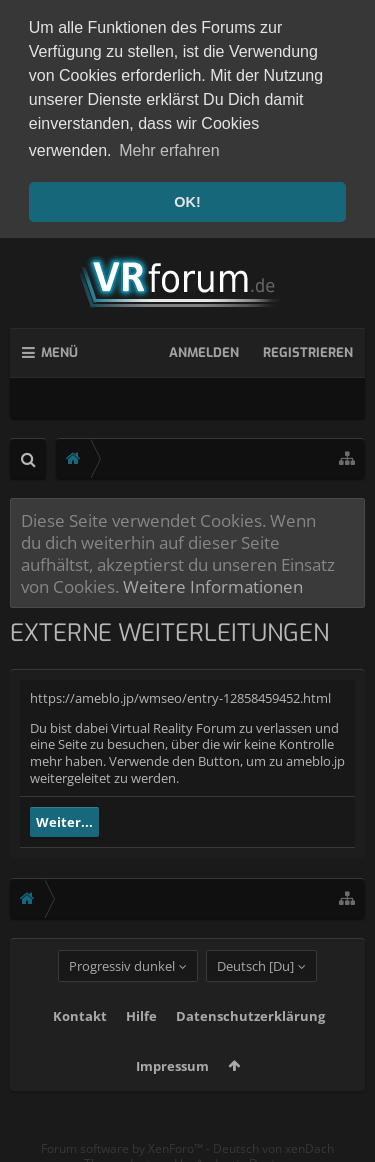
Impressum (172, 1097)
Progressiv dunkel (122, 997)
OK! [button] (187, 202)
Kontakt (80, 1047)
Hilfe (141, 1047)
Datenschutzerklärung (250, 1047)
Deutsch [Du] (255, 997)
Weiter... (64, 818)
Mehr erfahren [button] (169, 150)
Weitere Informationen (213, 582)
